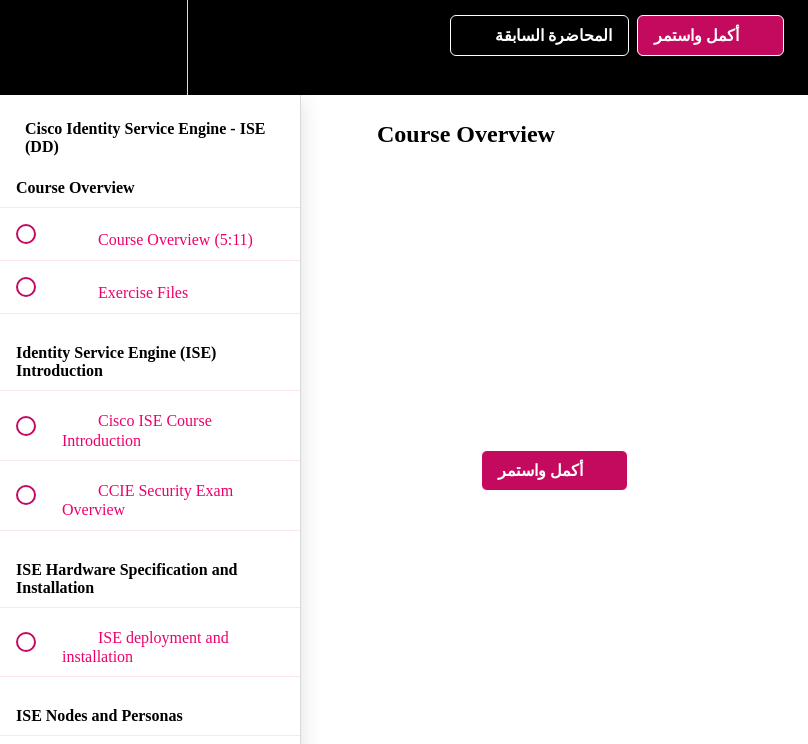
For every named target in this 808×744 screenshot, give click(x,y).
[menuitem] (150, 47)
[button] (37, 47)
